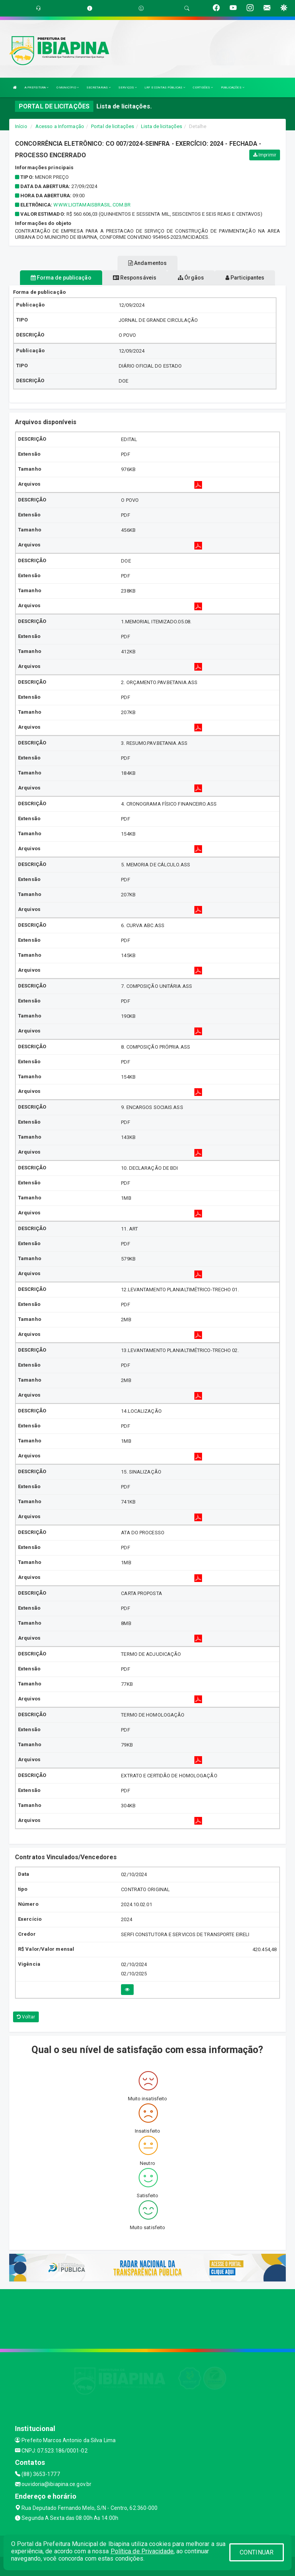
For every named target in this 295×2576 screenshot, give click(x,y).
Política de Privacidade (142, 2551)
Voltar (26, 2017)
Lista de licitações (161, 126)
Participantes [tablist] (245, 278)
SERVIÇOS (127, 87)
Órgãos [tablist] (191, 278)
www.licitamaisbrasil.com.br (92, 205)
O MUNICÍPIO (67, 87)
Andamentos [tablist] (147, 263)
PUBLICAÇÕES (232, 87)
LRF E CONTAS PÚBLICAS (164, 87)
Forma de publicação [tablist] (61, 278)
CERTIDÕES (203, 87)
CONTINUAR (256, 2552)
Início (21, 126)
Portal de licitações (112, 126)
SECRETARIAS (98, 87)
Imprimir (264, 155)
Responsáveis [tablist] (134, 278)
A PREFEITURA (36, 87)
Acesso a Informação (59, 126)
